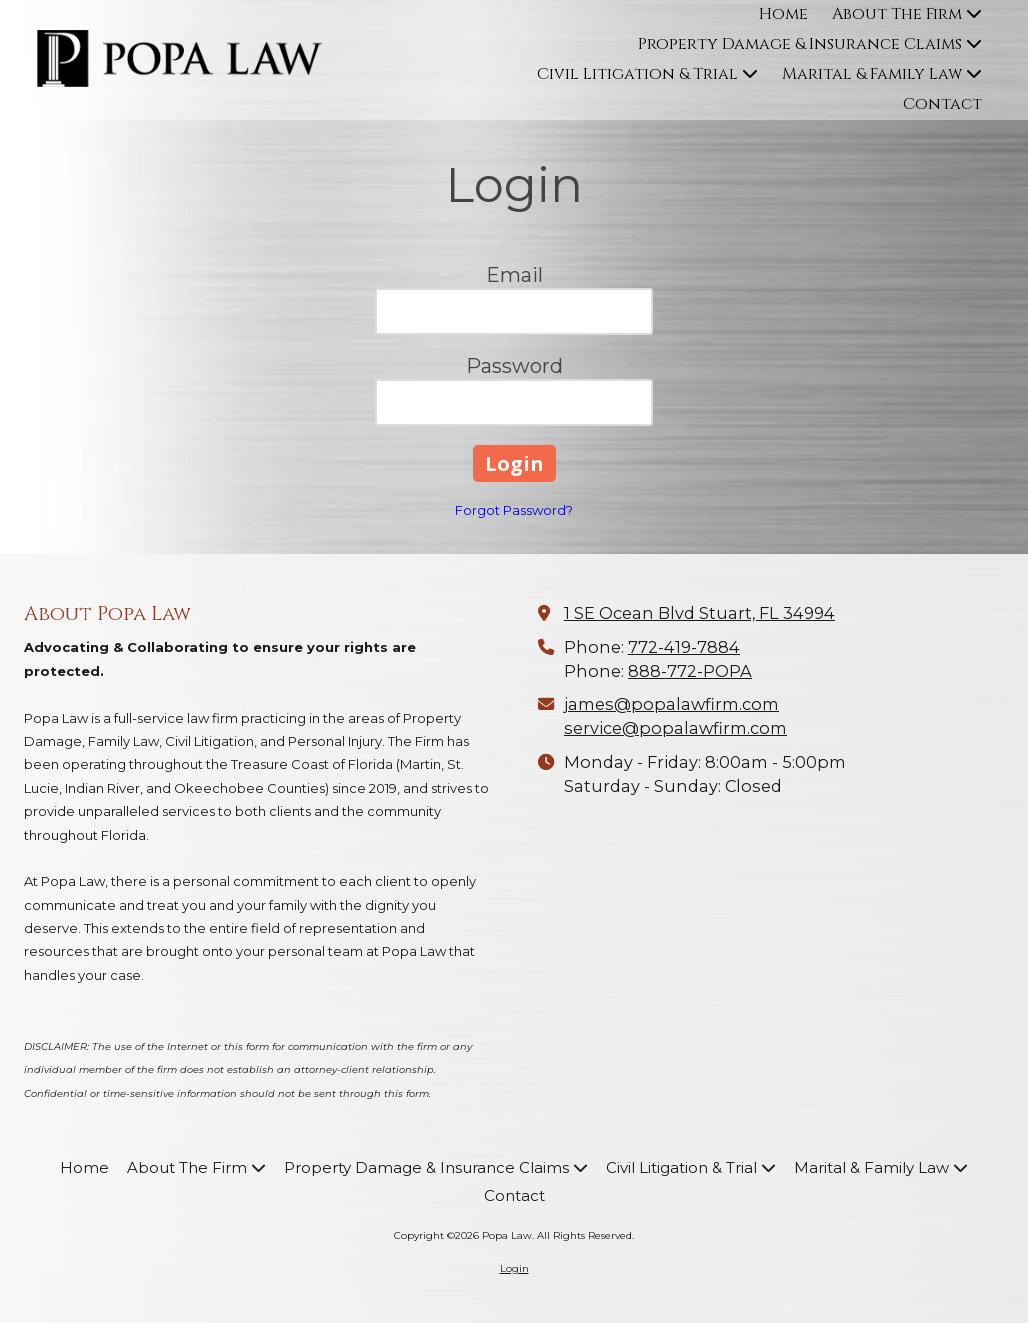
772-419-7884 (684, 647)
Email (514, 275)
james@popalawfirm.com (671, 704)
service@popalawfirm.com (675, 728)
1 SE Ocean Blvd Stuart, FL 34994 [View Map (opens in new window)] (699, 613)
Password (514, 366)
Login (514, 1268)
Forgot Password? (514, 510)
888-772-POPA (690, 671)
